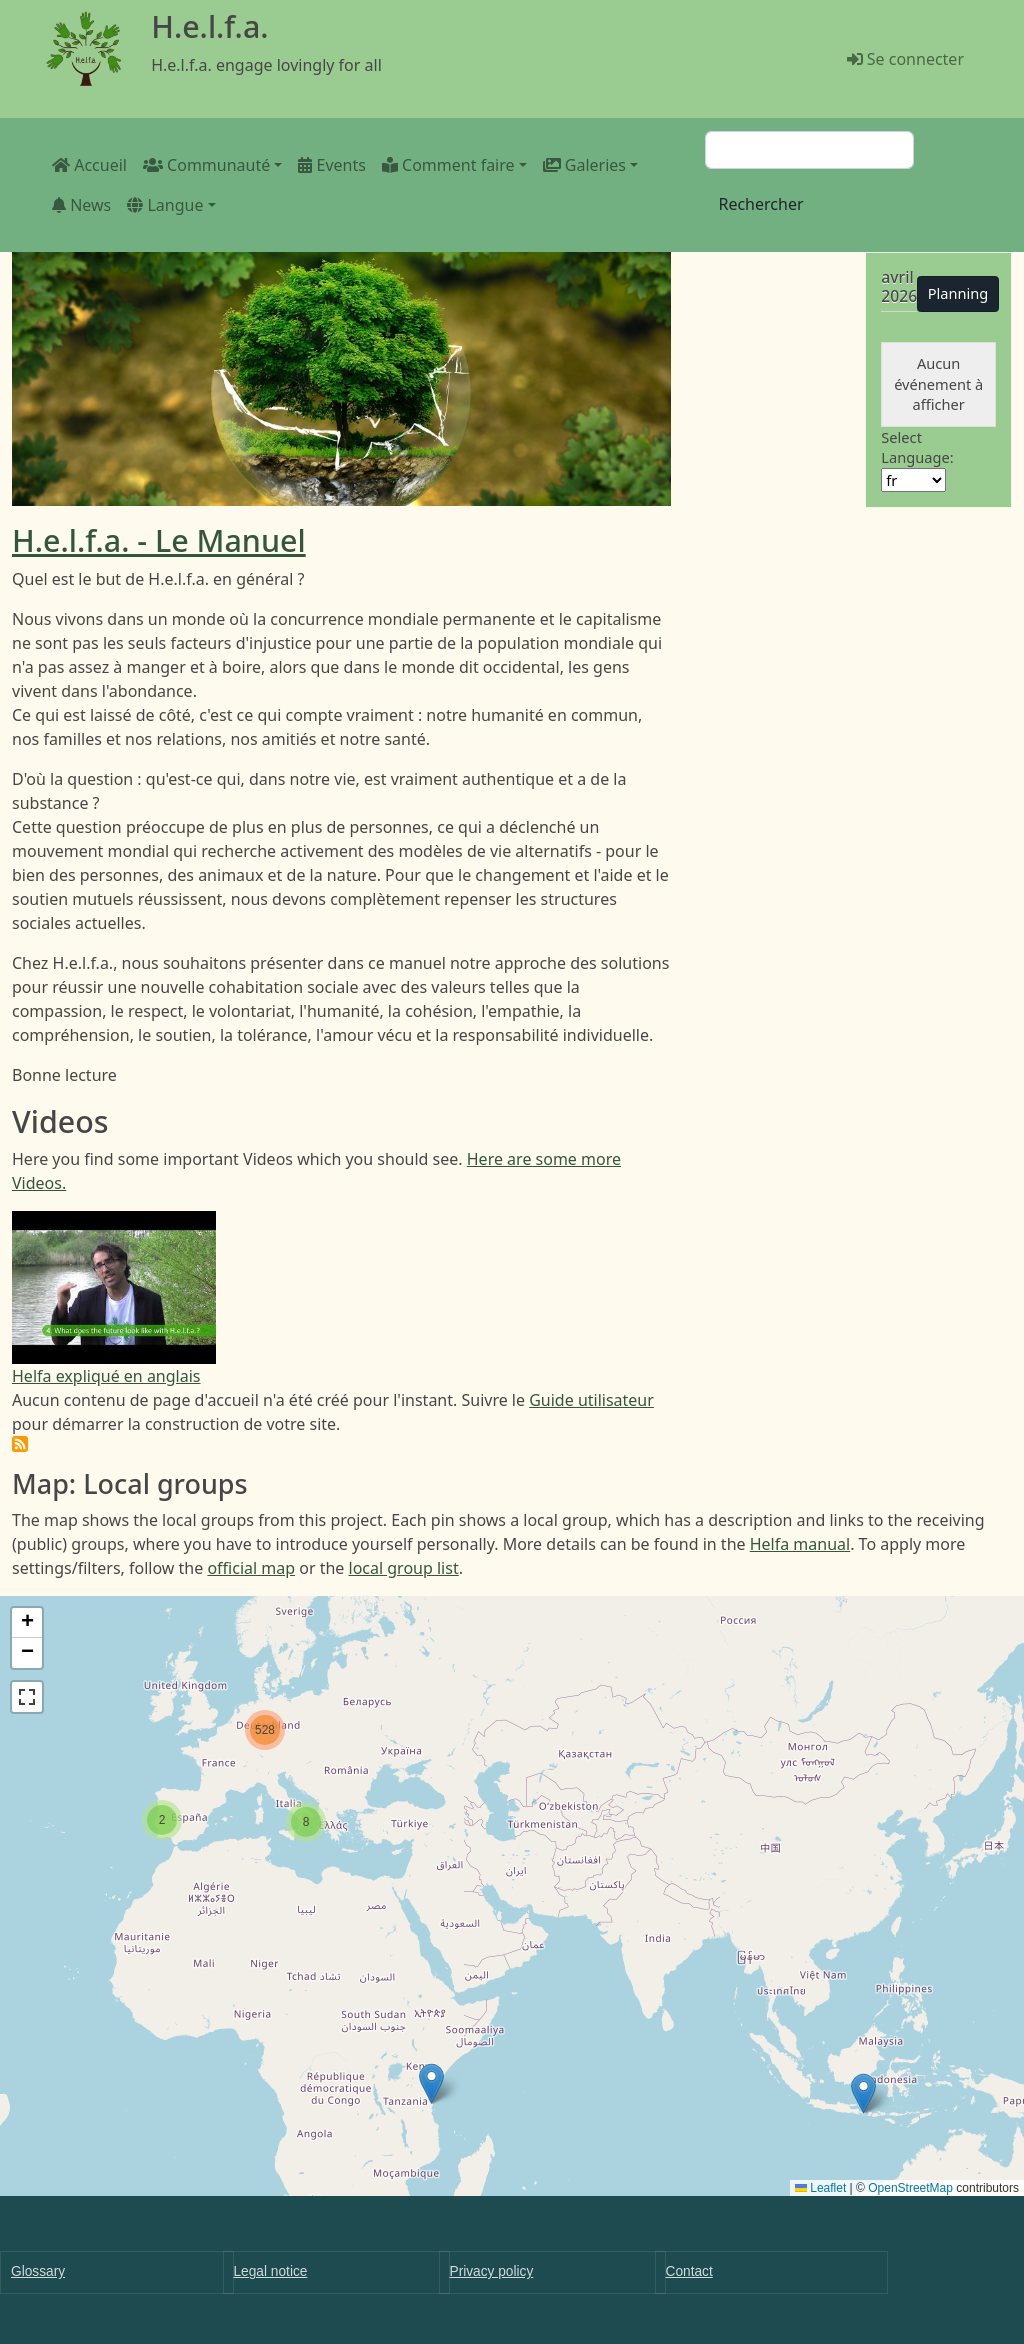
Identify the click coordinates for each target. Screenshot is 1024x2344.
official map (251, 1568)
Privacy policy (492, 2271)
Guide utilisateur (591, 1400)
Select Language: (917, 447)
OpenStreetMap (910, 2188)
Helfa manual (800, 1544)
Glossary (38, 2271)
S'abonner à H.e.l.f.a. (20, 1444)
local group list (404, 1568)
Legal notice (271, 2271)
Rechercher (760, 204)
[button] (863, 2093)
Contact (689, 2271)
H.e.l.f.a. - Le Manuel (159, 540)
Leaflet (820, 2188)
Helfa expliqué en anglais (106, 1376)
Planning (958, 293)
